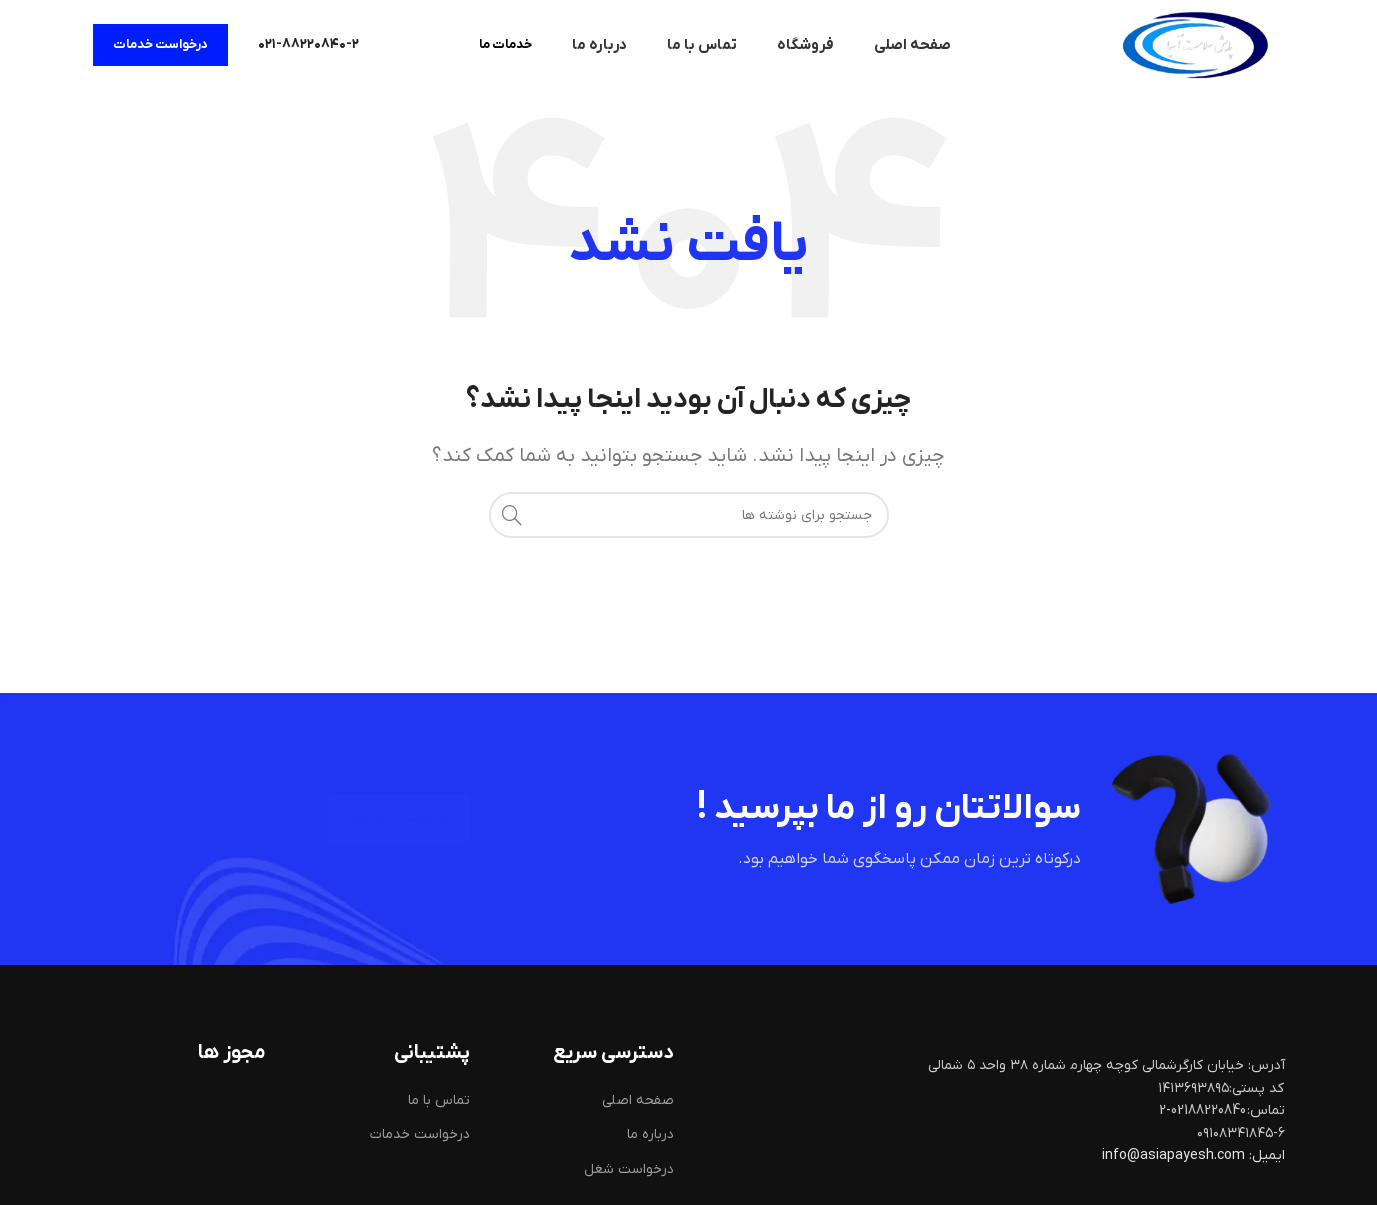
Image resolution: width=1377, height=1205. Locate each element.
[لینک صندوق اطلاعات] (308, 45)
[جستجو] (689, 515)
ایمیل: (1267, 1155)
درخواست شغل (629, 1169)
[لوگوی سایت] (1195, 44)
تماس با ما (439, 1100)
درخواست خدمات (160, 44)
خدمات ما (505, 44)
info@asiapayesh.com (1175, 1155)
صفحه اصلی (638, 1100)
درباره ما (650, 1134)
